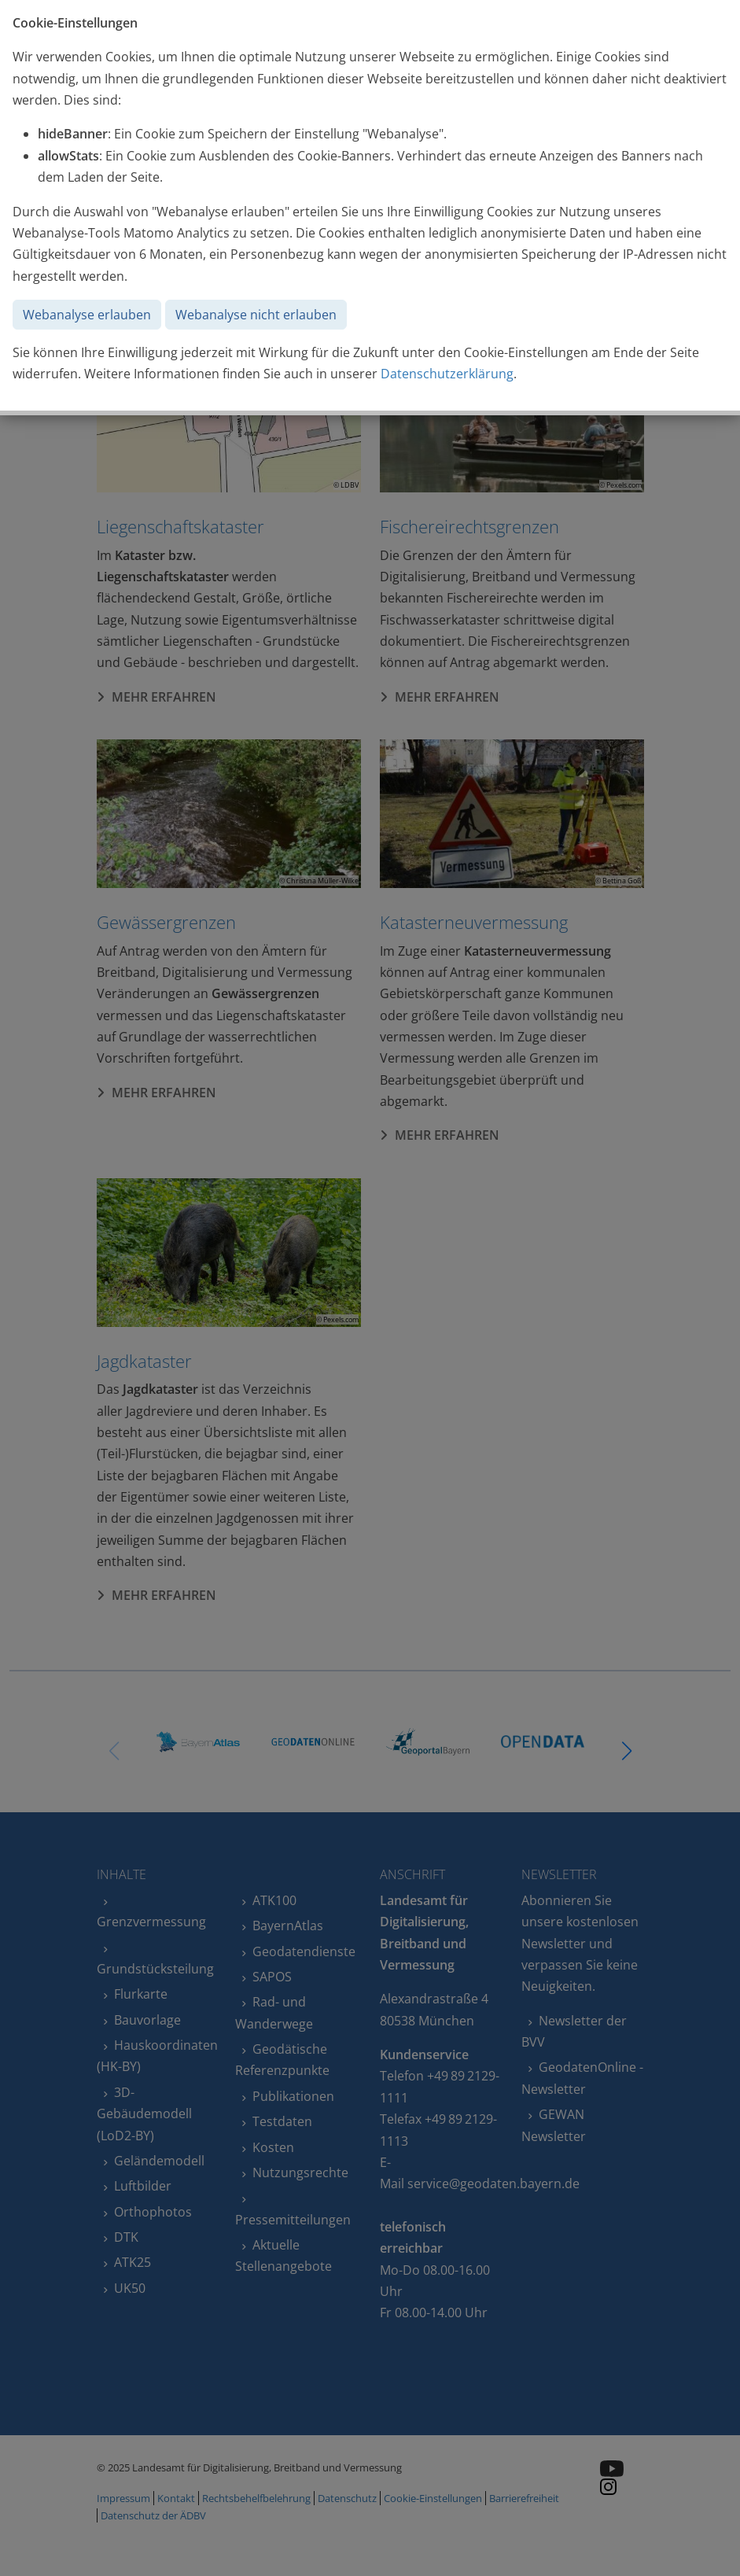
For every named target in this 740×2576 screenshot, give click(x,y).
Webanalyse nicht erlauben (256, 314)
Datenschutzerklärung (447, 373)
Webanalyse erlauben (87, 314)
